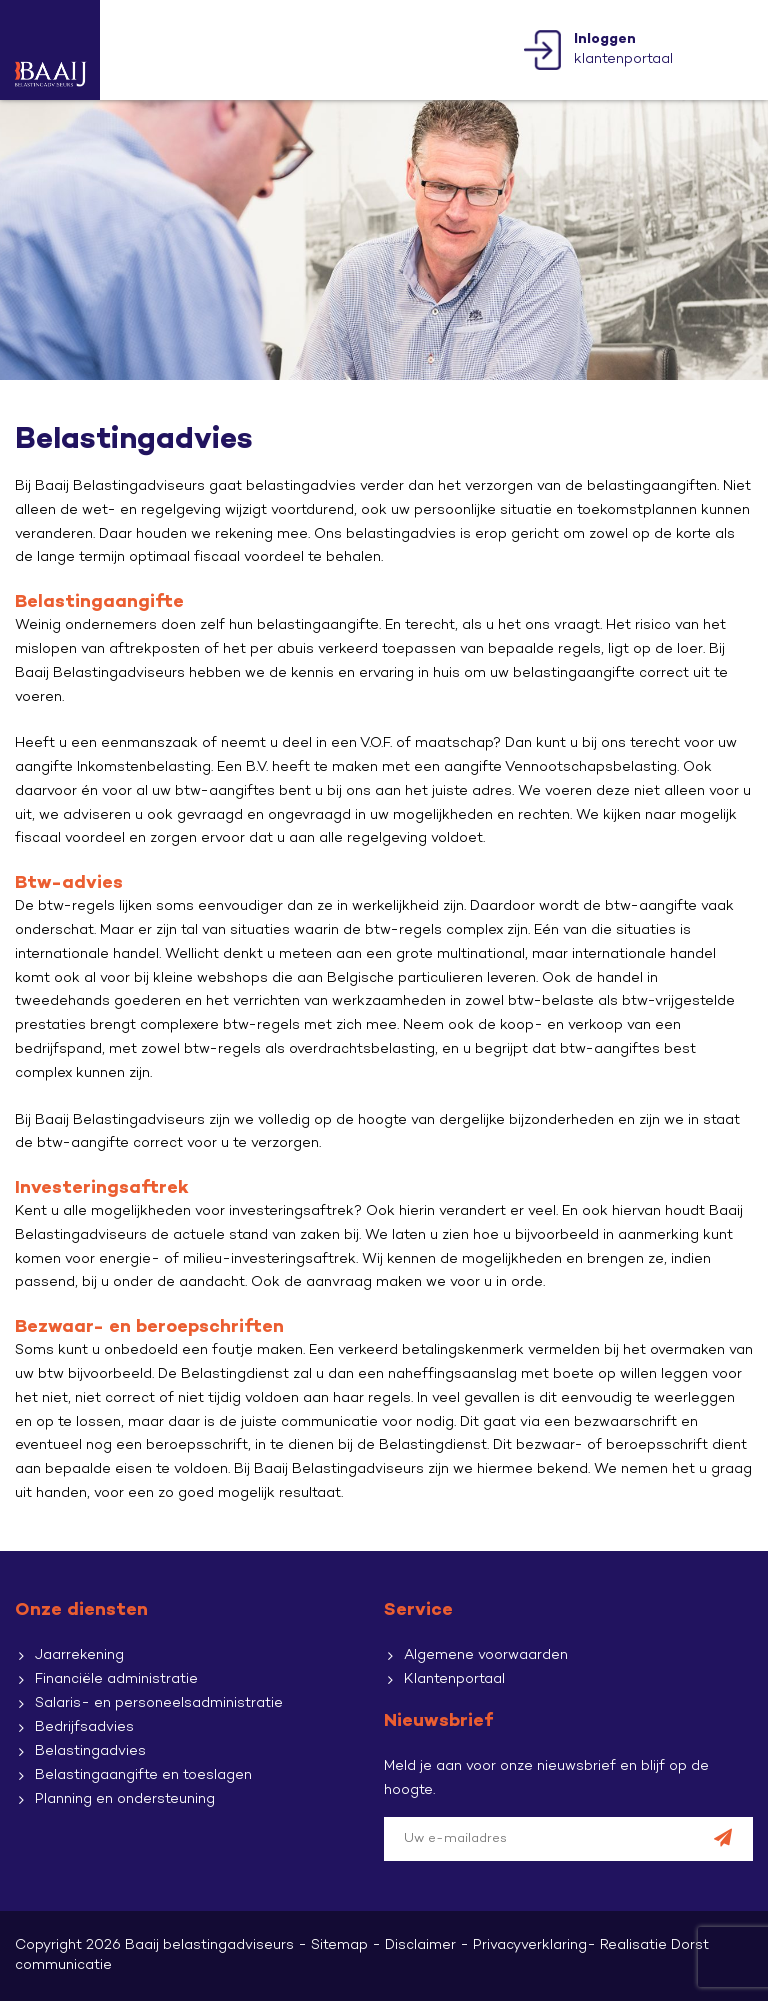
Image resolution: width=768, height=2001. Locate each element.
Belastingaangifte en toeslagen (143, 1775)
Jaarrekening (79, 1655)
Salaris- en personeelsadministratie (159, 1703)
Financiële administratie (116, 1679)
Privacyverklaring (530, 1945)
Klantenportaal (454, 1679)
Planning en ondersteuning (125, 1799)
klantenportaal (623, 49)
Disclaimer (420, 1945)
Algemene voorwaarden (486, 1655)
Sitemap (339, 1945)
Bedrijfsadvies (84, 1727)
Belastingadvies (90, 1751)
